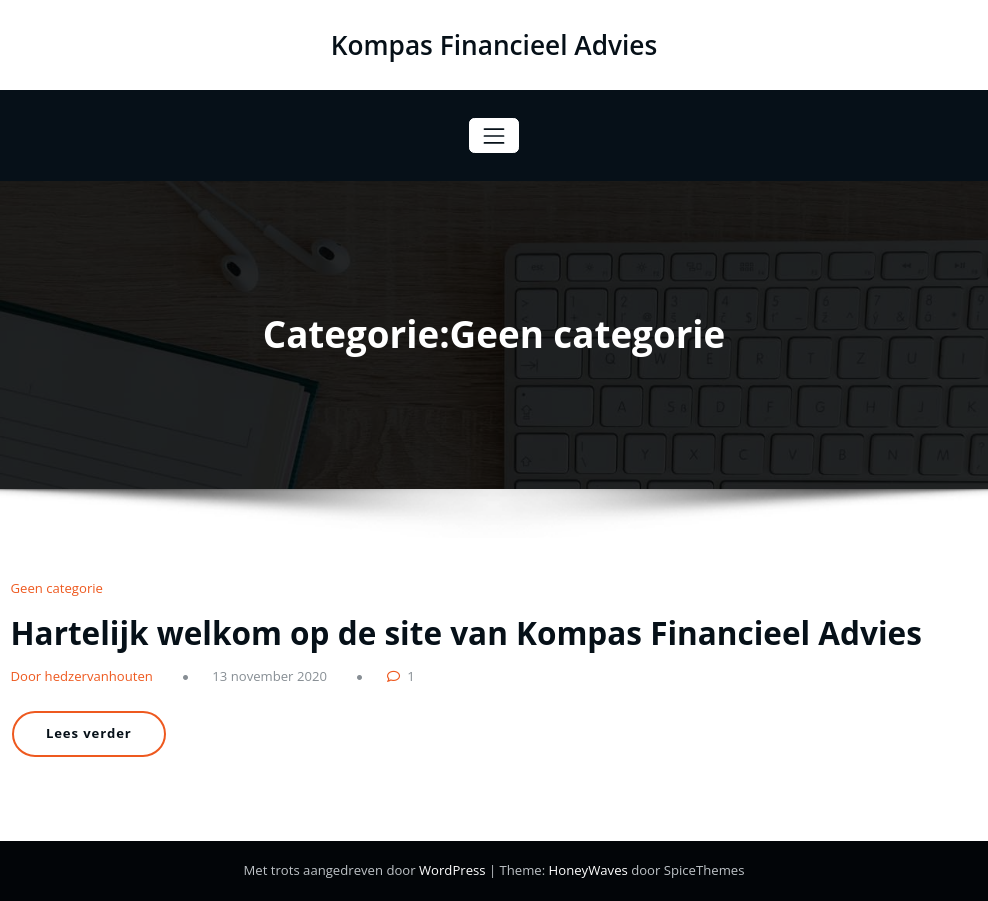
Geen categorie (57, 588)
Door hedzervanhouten (82, 676)
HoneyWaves (588, 870)
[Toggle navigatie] (493, 135)
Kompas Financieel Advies (494, 45)
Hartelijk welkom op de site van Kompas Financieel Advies (466, 632)
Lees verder (89, 733)
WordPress (454, 870)
